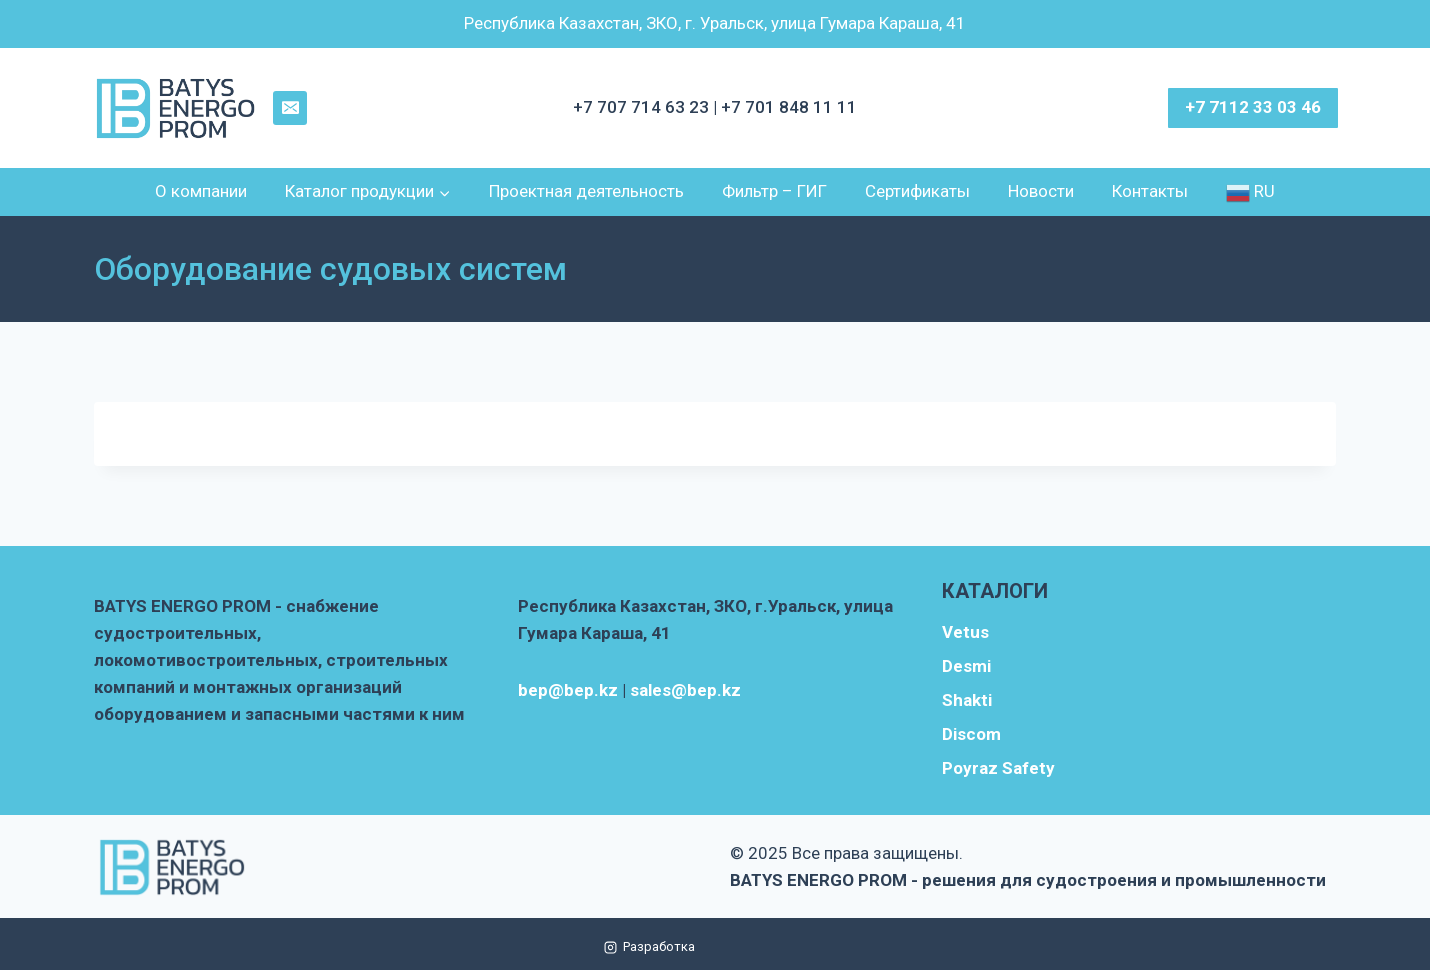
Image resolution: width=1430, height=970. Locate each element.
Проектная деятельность (586, 191)
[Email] (290, 108)
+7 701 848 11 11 (789, 107)
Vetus (965, 632)
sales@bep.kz (685, 690)
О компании (201, 191)
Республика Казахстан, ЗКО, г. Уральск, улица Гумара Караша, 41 (715, 23)
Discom (971, 734)
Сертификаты (917, 191)
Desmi (966, 666)
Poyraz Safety (998, 768)
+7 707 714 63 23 (643, 107)
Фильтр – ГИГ (774, 191)
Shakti (967, 700)
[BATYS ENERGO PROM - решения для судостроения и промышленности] (176, 108)
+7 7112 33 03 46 (1253, 107)
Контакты (1150, 191)
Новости (1041, 191)
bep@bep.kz (568, 690)
